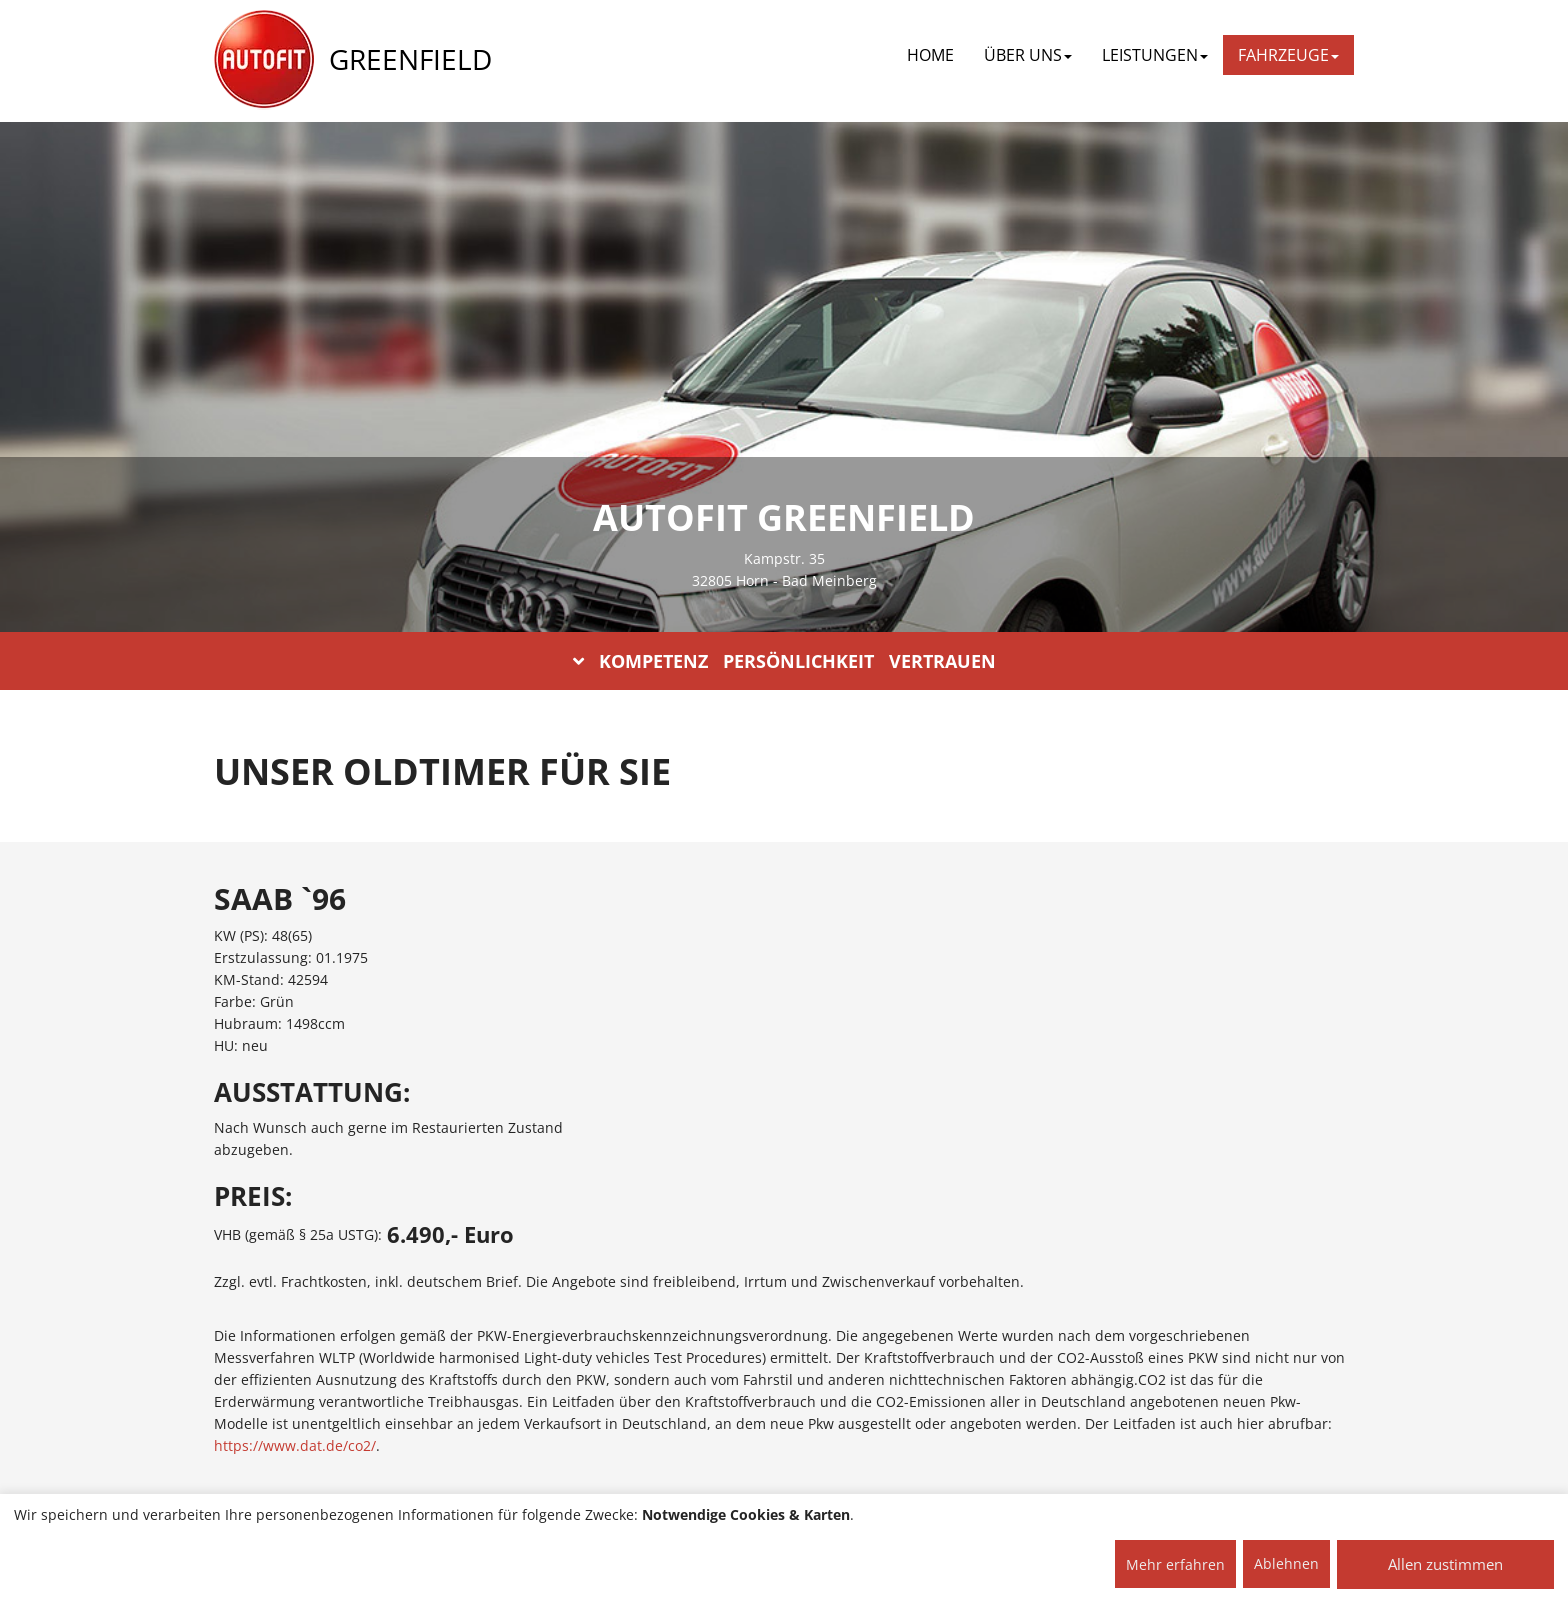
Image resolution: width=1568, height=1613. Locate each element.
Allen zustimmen (1445, 1564)
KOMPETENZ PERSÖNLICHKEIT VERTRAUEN (784, 661)
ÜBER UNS (1028, 55)
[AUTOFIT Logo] (264, 60)
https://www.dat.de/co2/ (295, 1445)
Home (930, 55)
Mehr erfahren (1175, 1564)
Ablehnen (1286, 1563)
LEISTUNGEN (1155, 55)
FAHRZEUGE (1288, 55)
